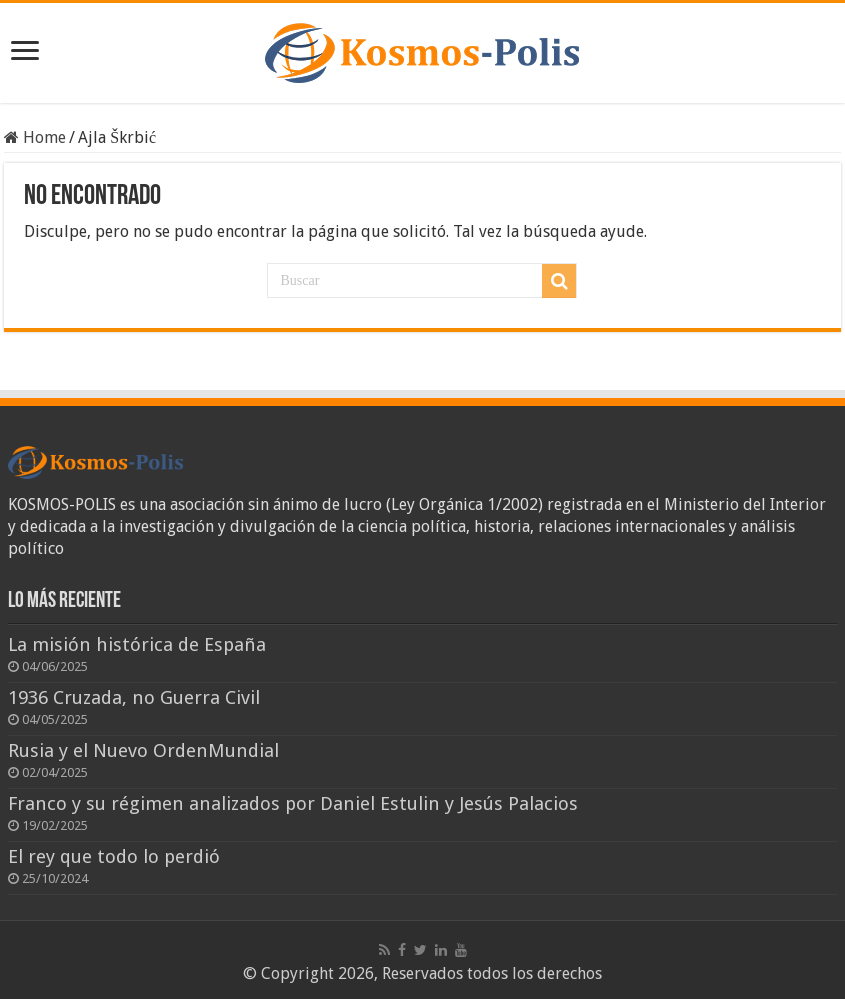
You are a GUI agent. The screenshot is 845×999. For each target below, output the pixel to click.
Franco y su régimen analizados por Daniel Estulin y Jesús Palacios (293, 803)
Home (35, 137)
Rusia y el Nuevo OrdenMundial (143, 750)
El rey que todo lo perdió (114, 856)
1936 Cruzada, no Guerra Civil (134, 697)
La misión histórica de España (137, 644)
